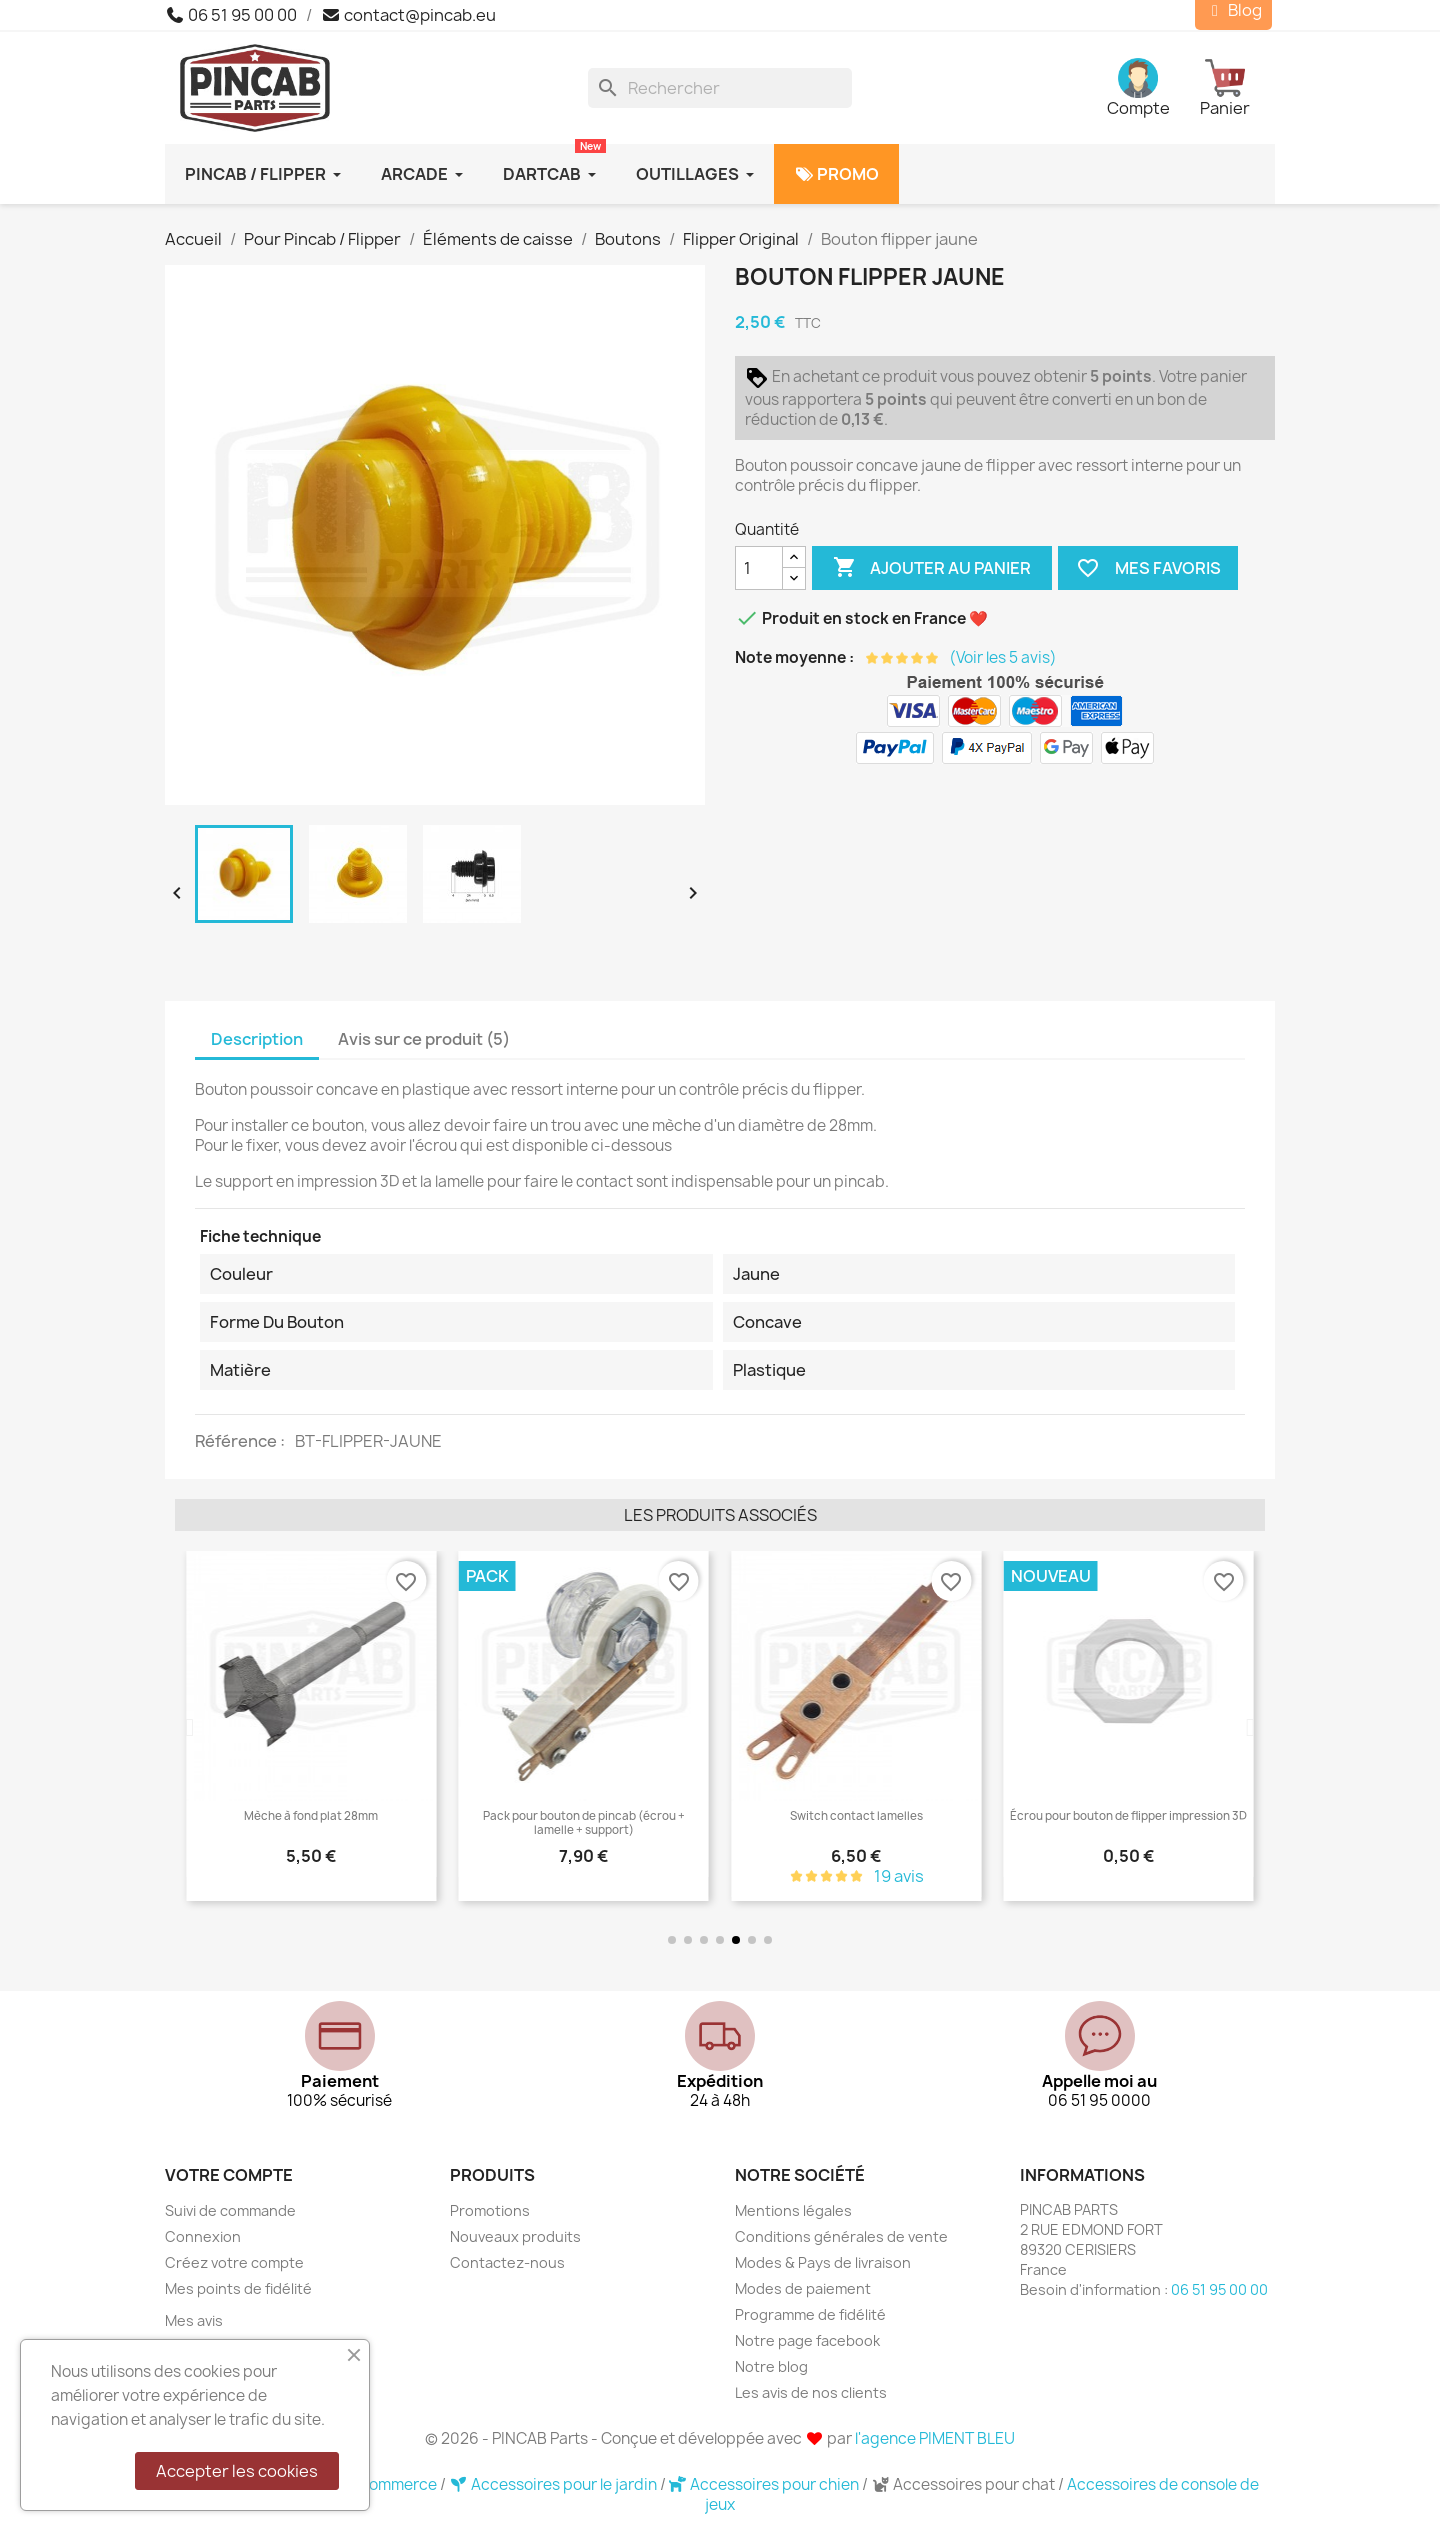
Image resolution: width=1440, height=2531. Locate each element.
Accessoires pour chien (766, 2484)
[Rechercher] (720, 88)
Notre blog (771, 2366)
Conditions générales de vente (841, 2236)
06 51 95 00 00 (231, 15)
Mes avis (194, 2320)
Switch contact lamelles (988, 1816)
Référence (237, 1441)
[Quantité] (759, 568)
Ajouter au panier (932, 568)
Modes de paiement (803, 2288)
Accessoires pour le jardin (554, 2484)
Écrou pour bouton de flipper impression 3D (1261, 1816)
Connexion (203, 2236)
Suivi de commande (230, 2210)
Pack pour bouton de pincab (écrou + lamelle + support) (716, 1823)
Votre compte (229, 2175)
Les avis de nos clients (811, 2392)
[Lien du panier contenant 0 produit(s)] (1237, 88)
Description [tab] (257, 1039)
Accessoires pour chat (964, 2484)
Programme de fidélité (810, 2314)
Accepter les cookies (237, 2471)
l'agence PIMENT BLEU (935, 2438)
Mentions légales (793, 2210)
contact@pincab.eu (408, 15)
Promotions (490, 2210)
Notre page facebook (807, 2340)
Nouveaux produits (515, 2236)
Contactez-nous (507, 2262)
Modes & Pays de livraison (823, 2262)
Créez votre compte (234, 2262)
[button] (189, 1727)
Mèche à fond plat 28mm (444, 1816)
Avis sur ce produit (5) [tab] (424, 1039)
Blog (1233, 10)
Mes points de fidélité (238, 2288)
